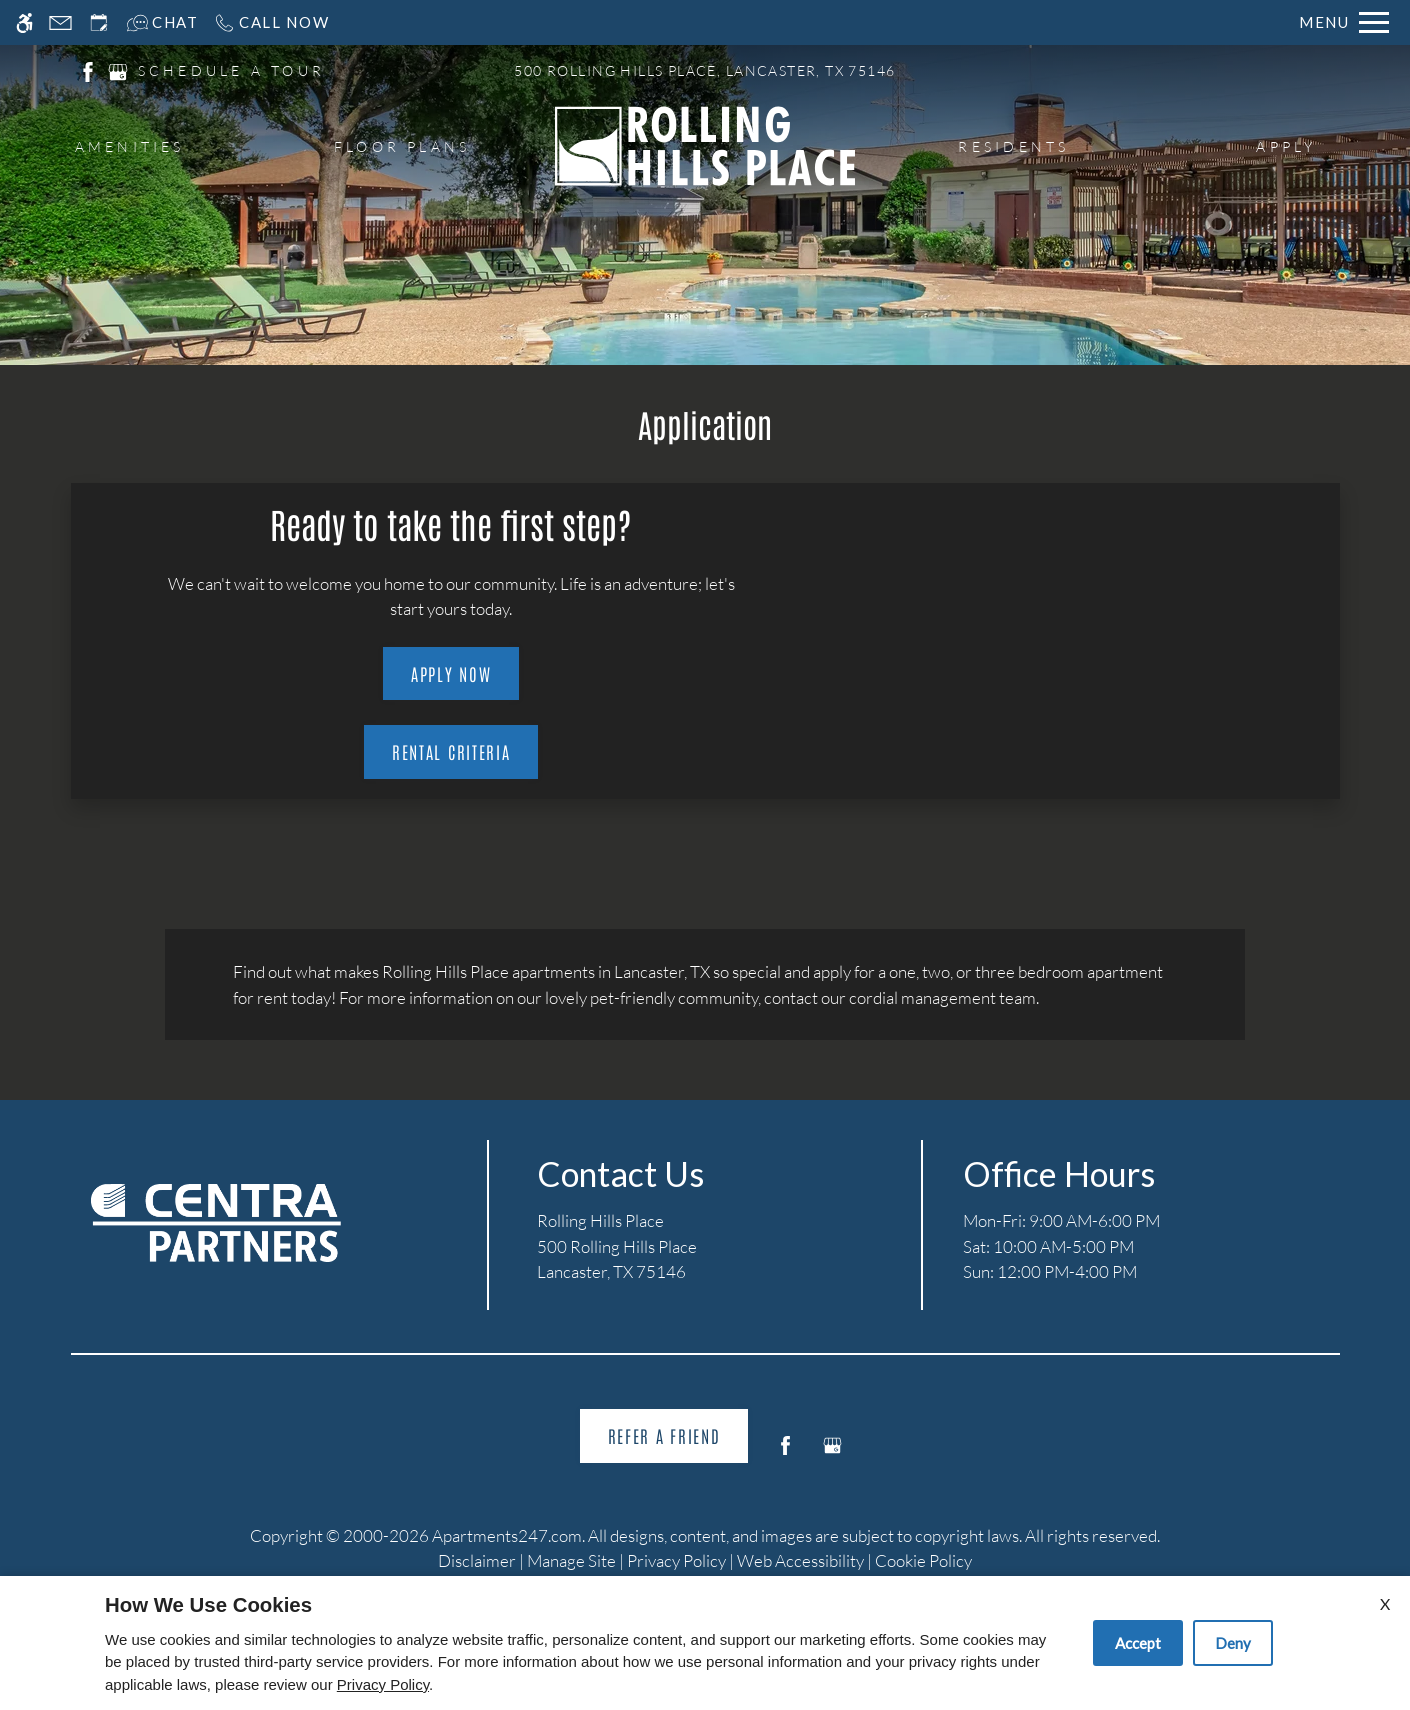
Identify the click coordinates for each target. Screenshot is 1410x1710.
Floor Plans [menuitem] (402, 146)
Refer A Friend (664, 1435)
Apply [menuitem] (1286, 146)
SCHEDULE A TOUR (232, 70)
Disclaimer (477, 1560)
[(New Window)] (88, 69)
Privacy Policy (676, 1560)
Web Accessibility (800, 1560)
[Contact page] (60, 22)
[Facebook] (785, 1453)
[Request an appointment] (99, 22)
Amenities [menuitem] (130, 146)
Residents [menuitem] (1013, 146)
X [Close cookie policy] (1385, 1603)
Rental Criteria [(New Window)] (451, 751)
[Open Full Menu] (1344, 22)
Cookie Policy (923, 1560)
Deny (1233, 1643)
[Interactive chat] (162, 22)
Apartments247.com (507, 1535)
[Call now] (271, 22)
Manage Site (571, 1560)
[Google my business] (832, 1453)
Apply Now (451, 673)
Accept (1138, 1643)
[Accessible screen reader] (24, 22)
